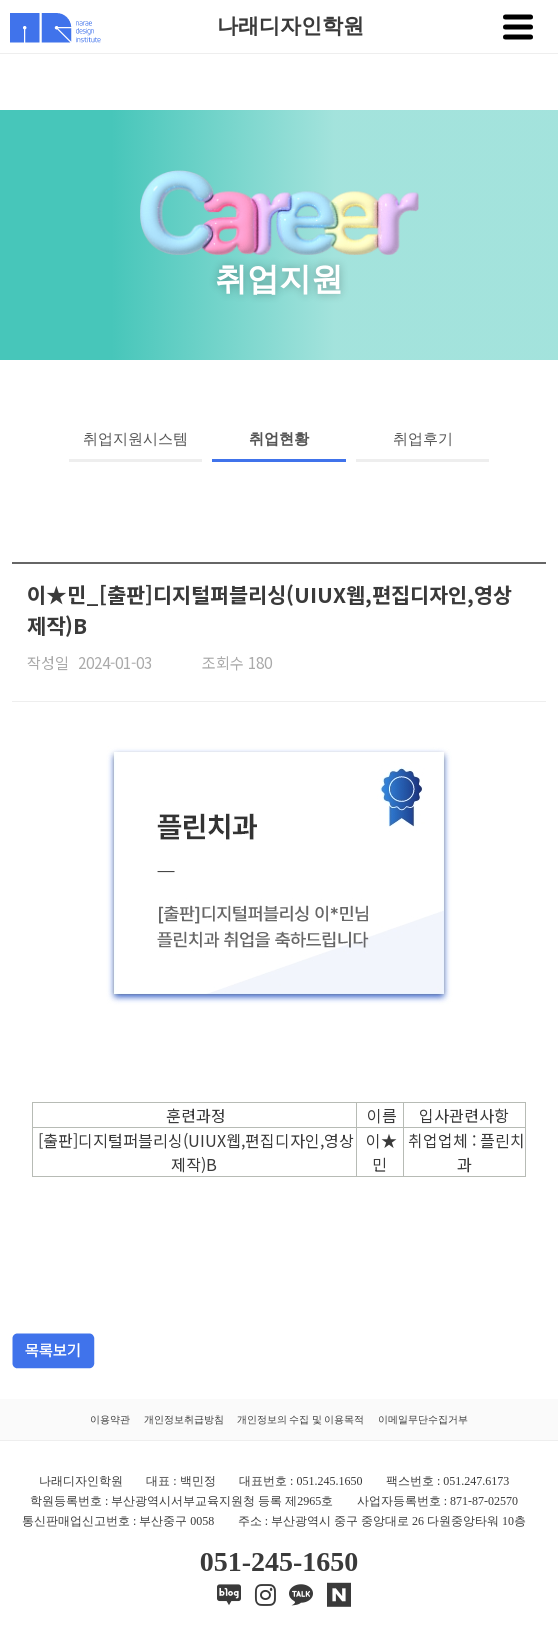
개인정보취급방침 (184, 1419)
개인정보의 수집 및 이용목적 (301, 1419)
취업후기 (423, 439)
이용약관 (110, 1419)
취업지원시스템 (135, 439)
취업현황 (279, 439)
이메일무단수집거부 (423, 1419)
